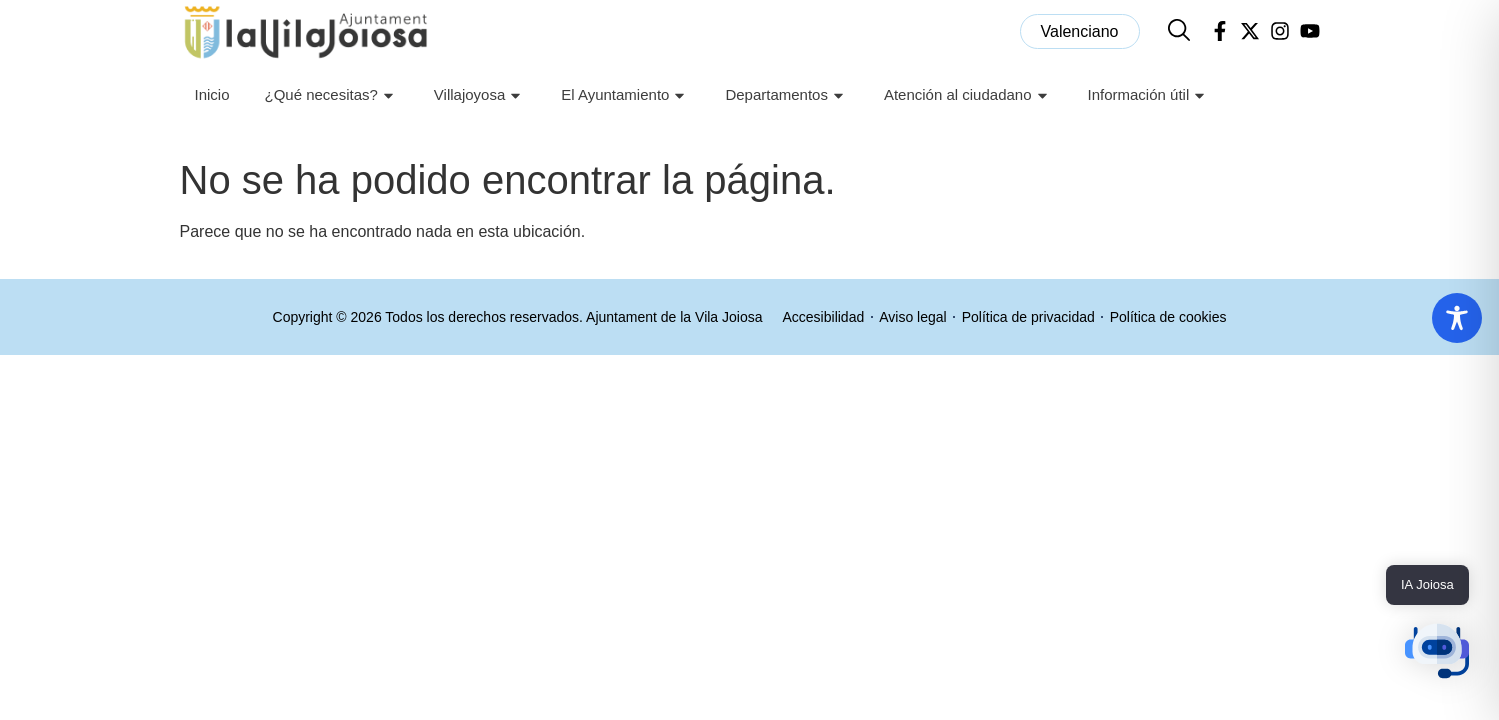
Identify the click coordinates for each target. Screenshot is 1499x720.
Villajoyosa (480, 95)
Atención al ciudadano (968, 95)
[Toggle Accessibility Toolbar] (1457, 318)
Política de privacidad (1028, 317)
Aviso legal (912, 317)
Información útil (1149, 95)
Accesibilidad (824, 317)
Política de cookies (1168, 317)
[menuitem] (1080, 31)
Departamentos (787, 95)
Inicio (211, 94)
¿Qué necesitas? (331, 95)
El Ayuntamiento (625, 95)
